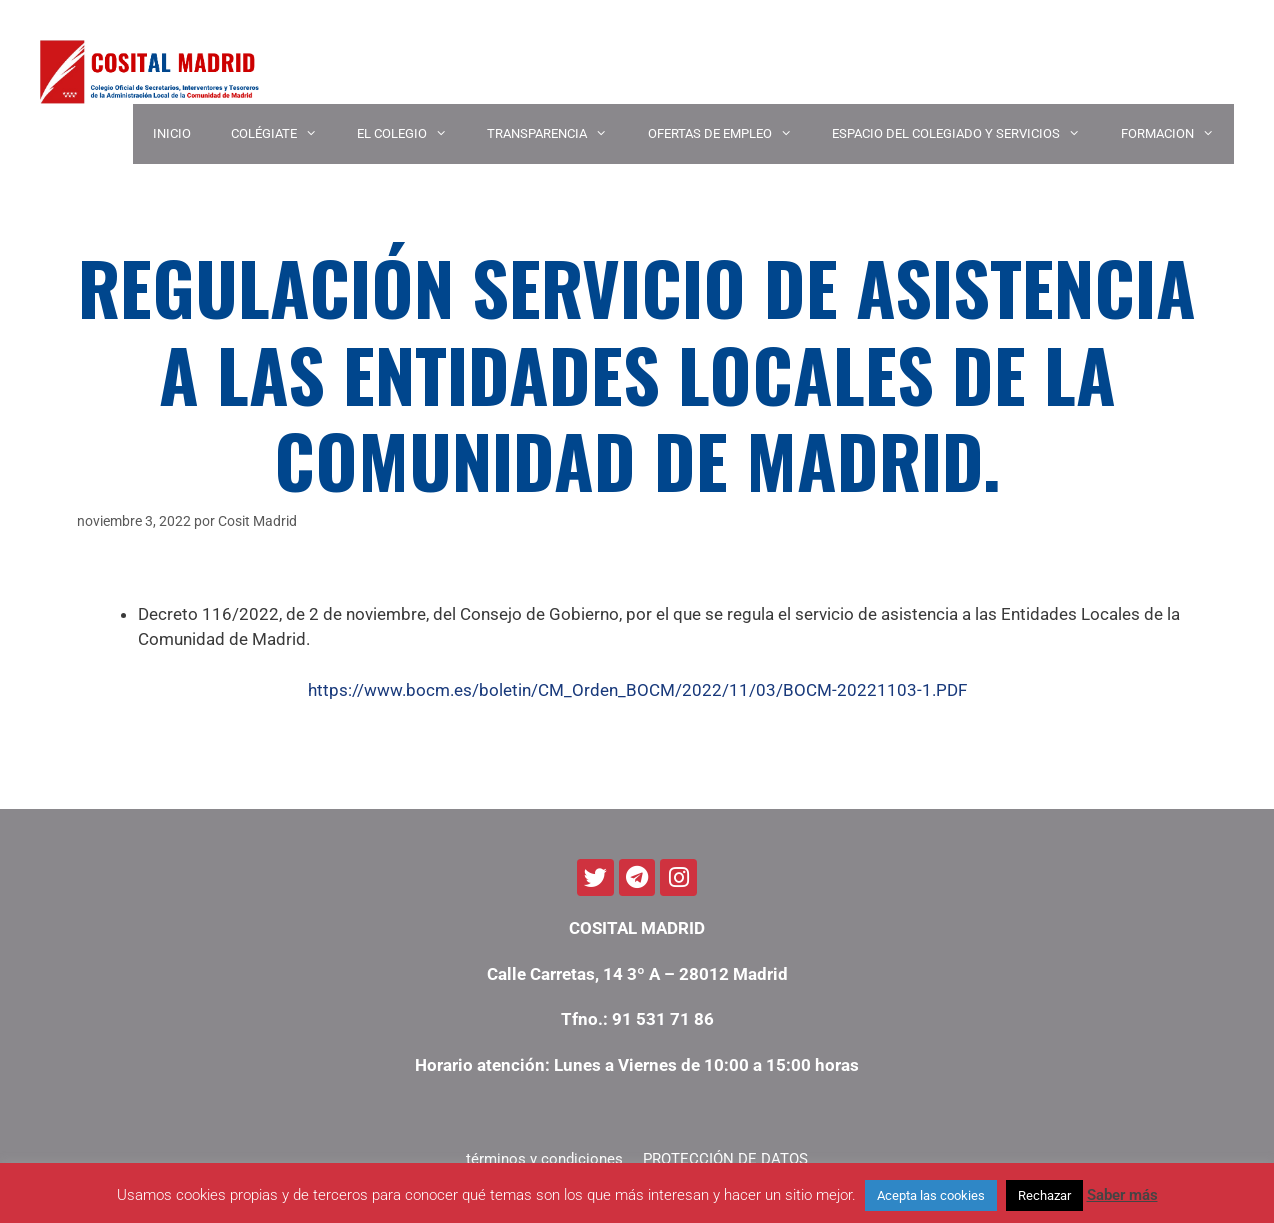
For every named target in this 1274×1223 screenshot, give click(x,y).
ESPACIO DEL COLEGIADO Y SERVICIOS (966, 134)
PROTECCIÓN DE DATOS (725, 1159)
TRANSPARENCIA (557, 134)
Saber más (1122, 1195)
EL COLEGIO (412, 134)
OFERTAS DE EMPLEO (730, 134)
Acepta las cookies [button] (931, 1195)
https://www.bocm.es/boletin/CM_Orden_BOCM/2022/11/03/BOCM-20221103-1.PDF (637, 690)
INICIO (172, 133)
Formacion (1177, 134)
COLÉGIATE (284, 134)
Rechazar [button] (1044, 1195)
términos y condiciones (544, 1159)
